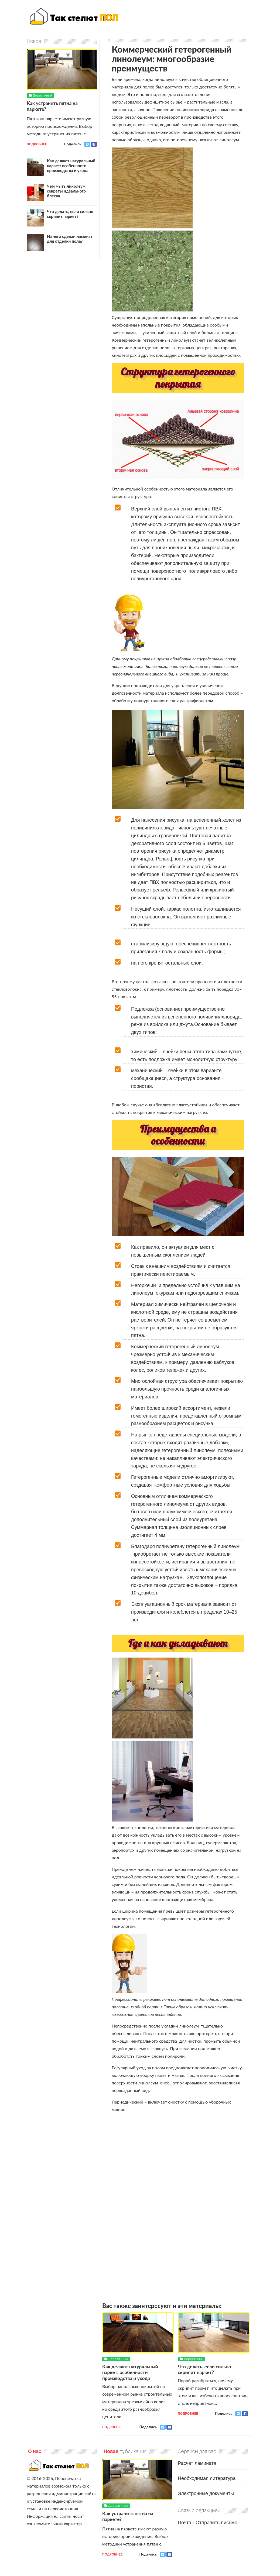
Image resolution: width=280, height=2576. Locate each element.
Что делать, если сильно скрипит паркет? (205, 2369)
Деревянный (118, 2359)
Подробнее (112, 2427)
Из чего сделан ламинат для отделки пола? (70, 238)
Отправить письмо (216, 2522)
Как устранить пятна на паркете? (53, 106)
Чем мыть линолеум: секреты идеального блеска (67, 190)
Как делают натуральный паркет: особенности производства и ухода (131, 2372)
